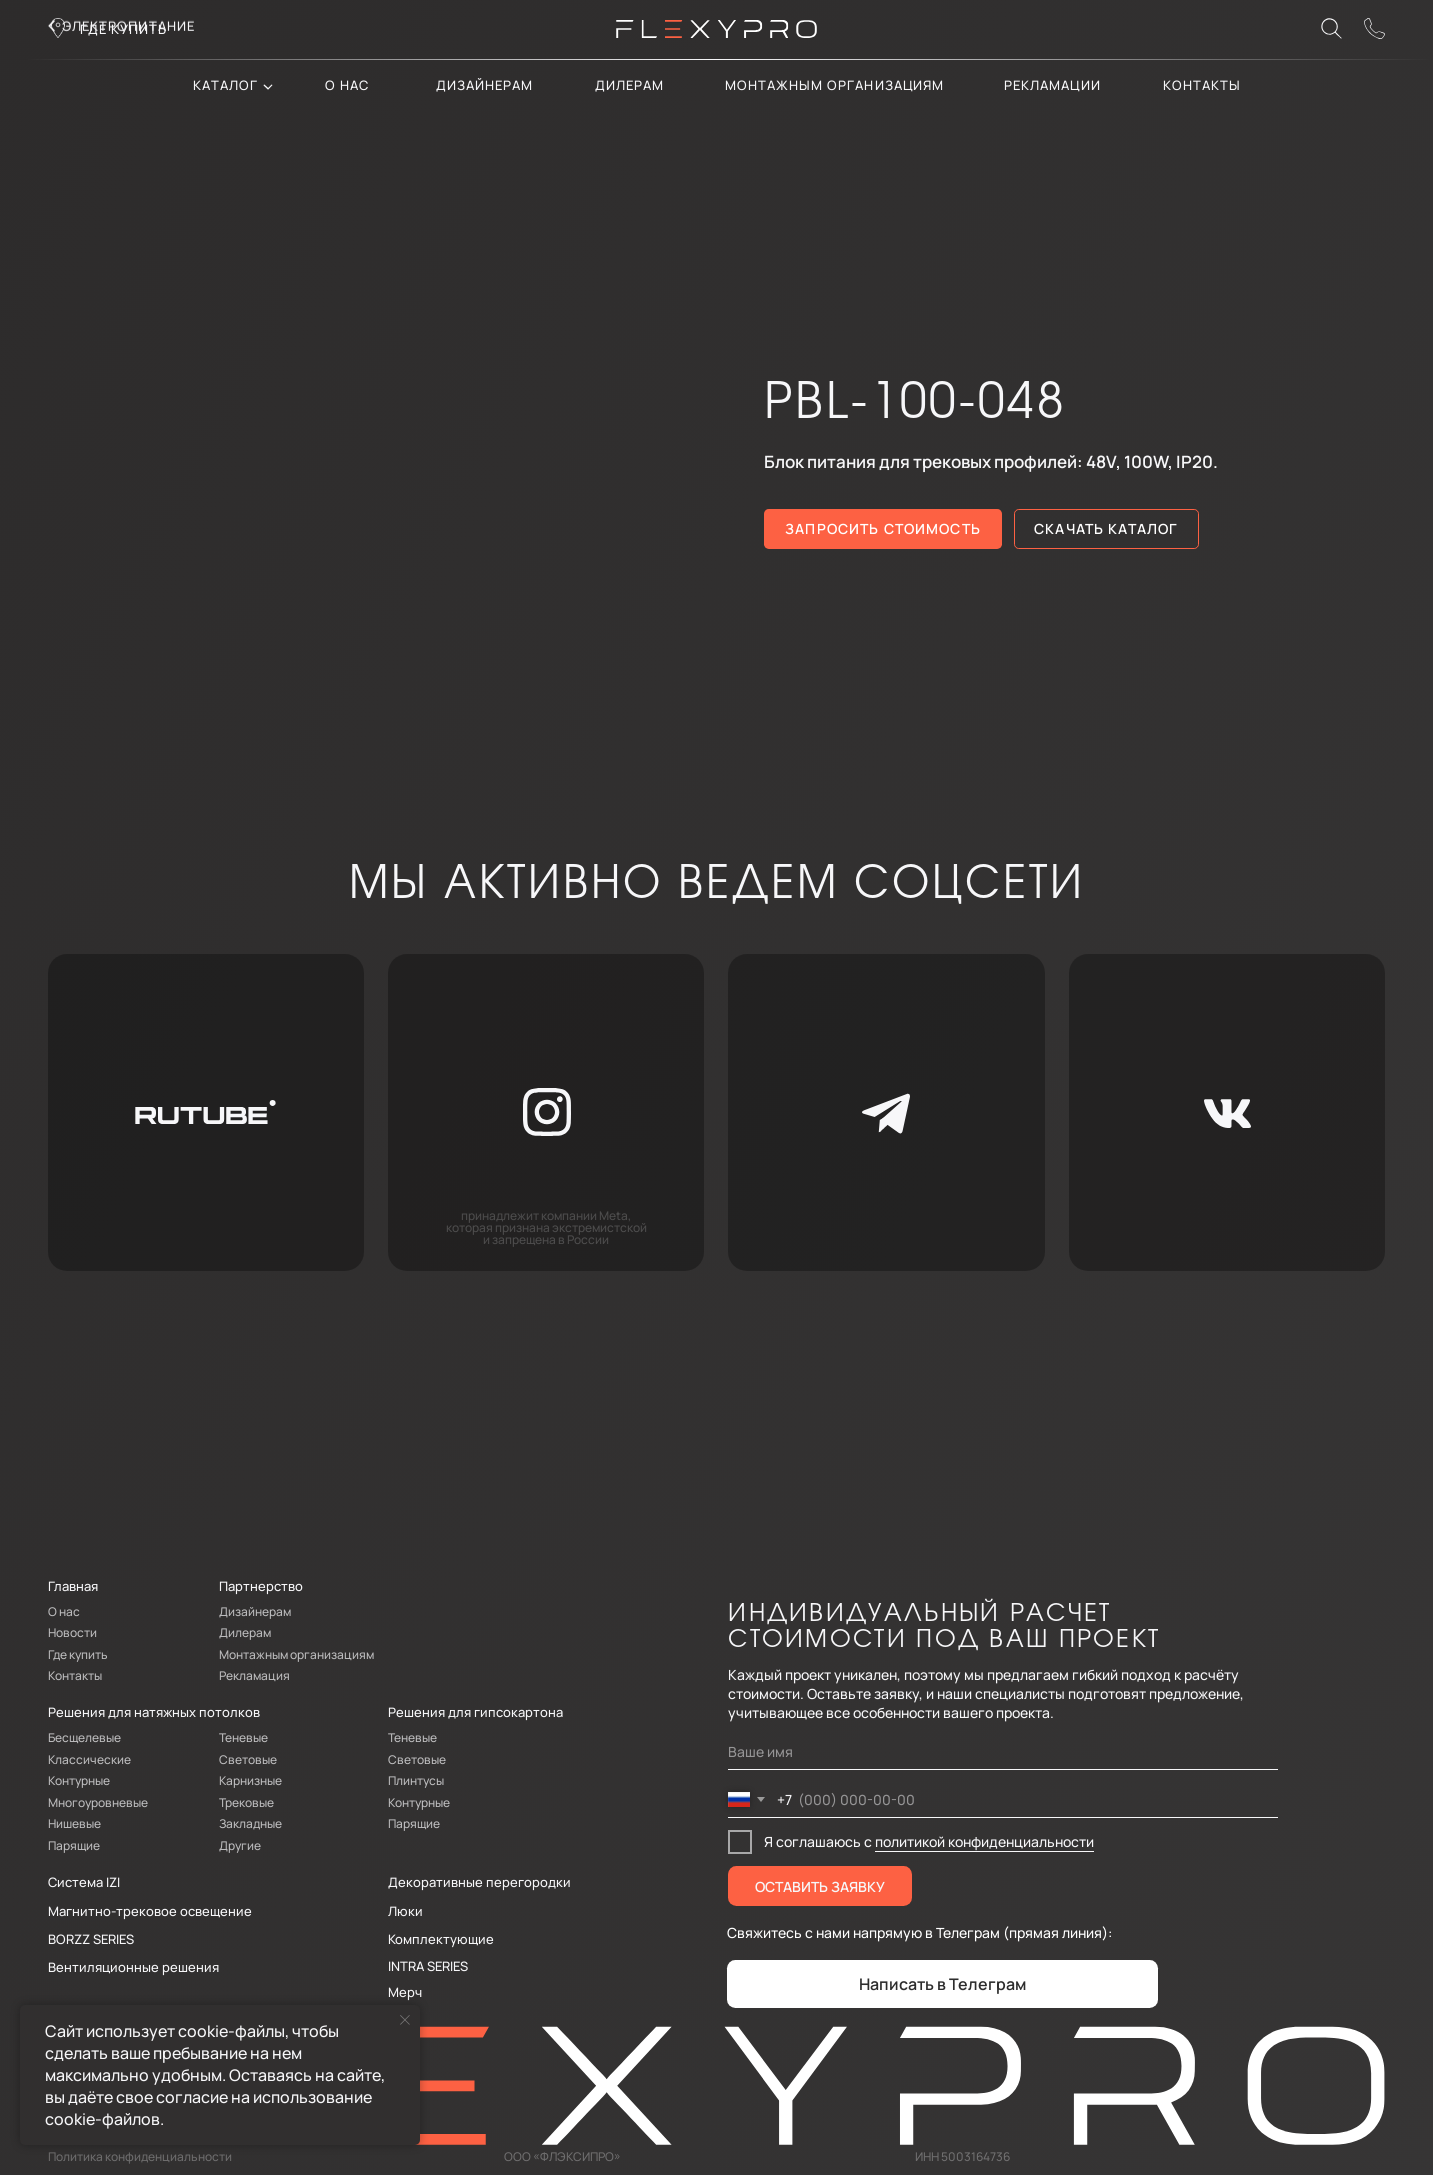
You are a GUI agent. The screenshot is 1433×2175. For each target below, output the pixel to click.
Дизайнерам (485, 85)
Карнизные (250, 1780)
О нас (347, 85)
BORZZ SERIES (91, 1939)
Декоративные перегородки (479, 1882)
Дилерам (245, 1632)
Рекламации (1052, 85)
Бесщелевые (84, 1737)
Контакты (75, 1675)
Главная (73, 1586)
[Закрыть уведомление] (405, 2020)
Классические (89, 1759)
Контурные (79, 1780)
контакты (1202, 85)
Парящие (74, 1845)
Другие (240, 1845)
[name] (1002, 1753)
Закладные (250, 1823)
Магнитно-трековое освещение (150, 1911)
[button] (1374, 28)
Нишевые (74, 1823)
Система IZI (84, 1882)
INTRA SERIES (428, 1966)
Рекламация (254, 1675)
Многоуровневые (98, 1802)
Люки (405, 1911)
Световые (248, 1759)
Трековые (246, 1802)
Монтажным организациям (834, 85)
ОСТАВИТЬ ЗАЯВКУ (820, 1886)
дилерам (629, 85)
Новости (72, 1632)
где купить (124, 29)
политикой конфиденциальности (984, 1841)
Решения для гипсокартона (475, 1712)
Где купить (78, 1654)
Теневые (243, 1737)
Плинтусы (416, 1780)
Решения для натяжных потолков (154, 1712)
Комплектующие (441, 1939)
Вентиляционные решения (133, 1967)
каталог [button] (225, 85)
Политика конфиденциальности (140, 2156)
